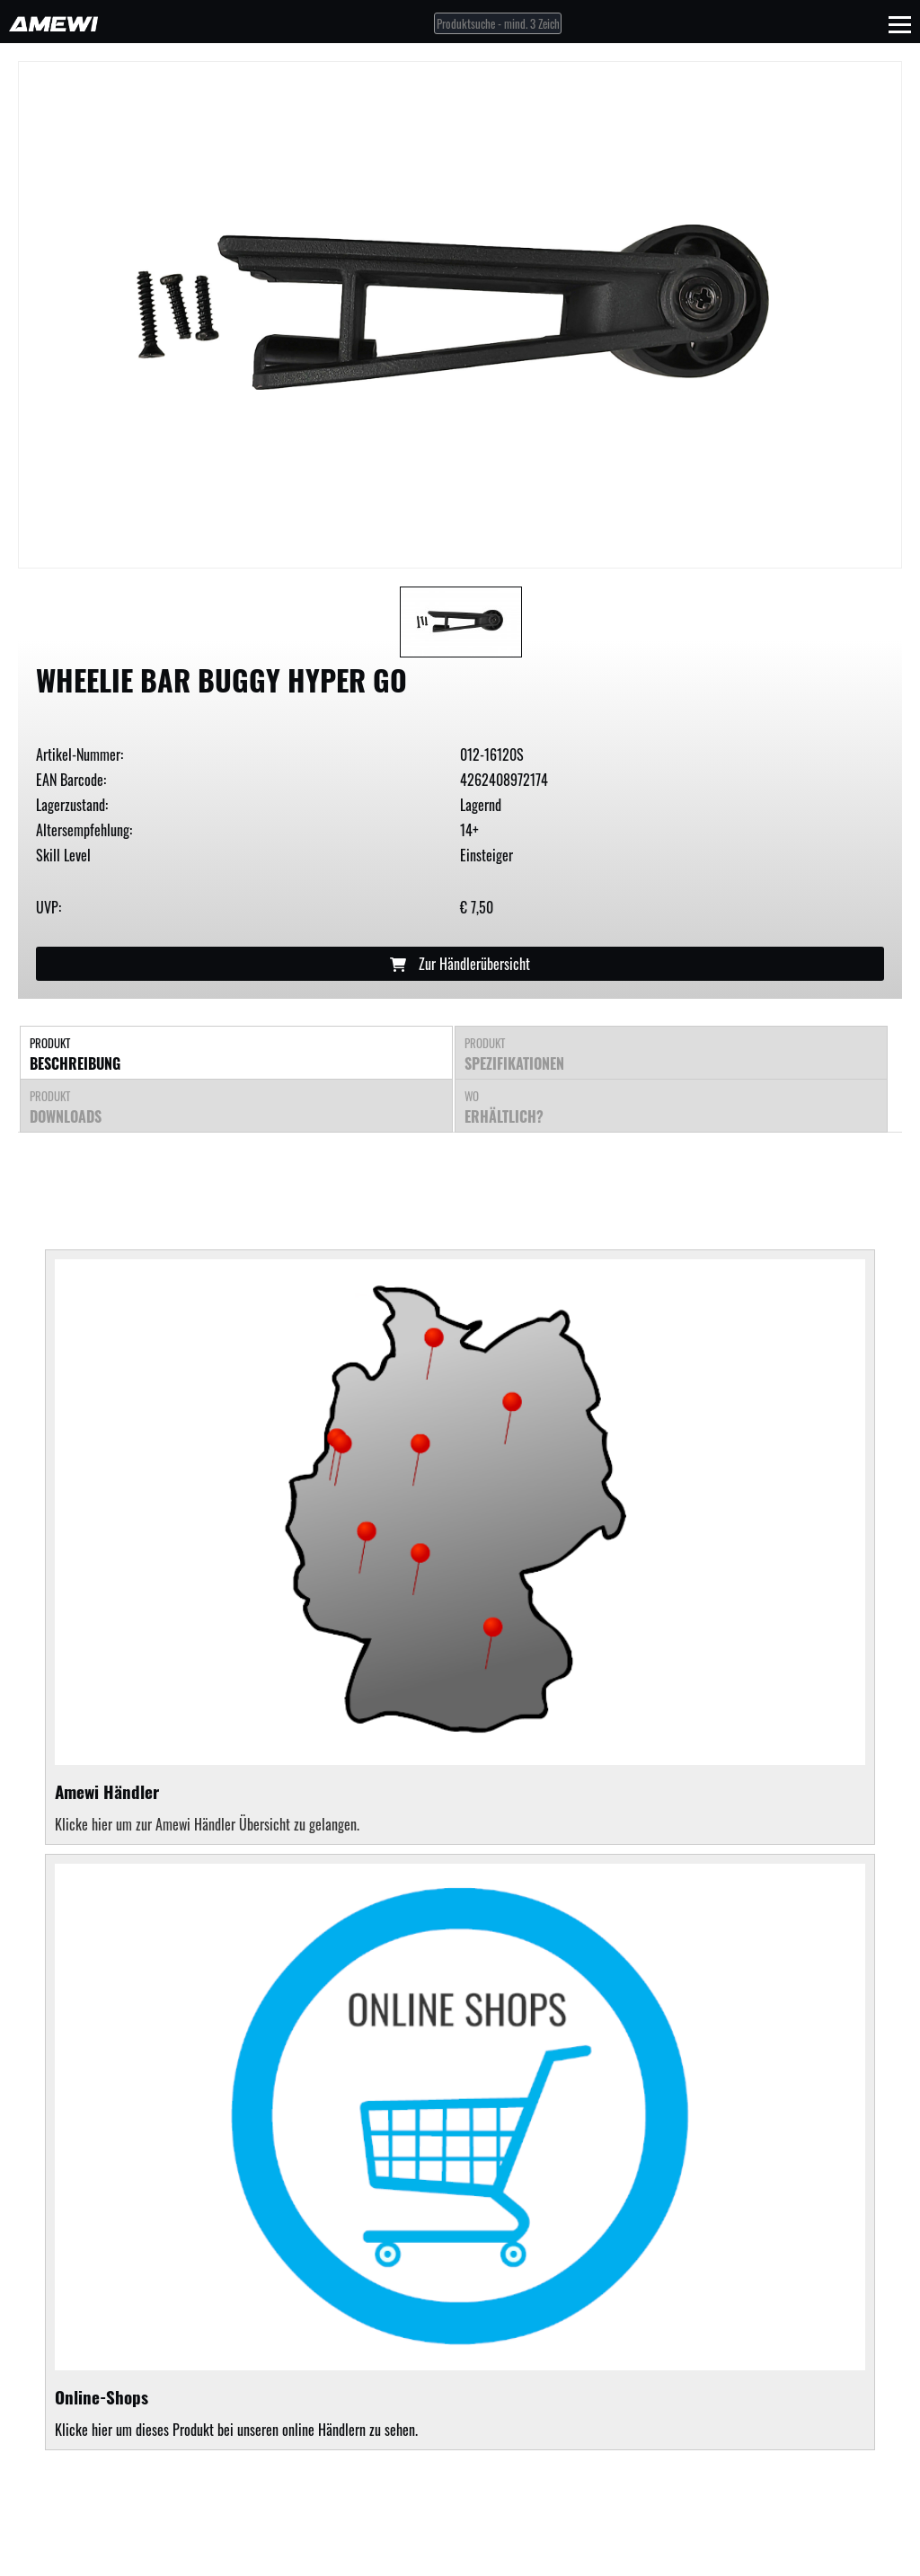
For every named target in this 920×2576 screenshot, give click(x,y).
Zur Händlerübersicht (460, 964)
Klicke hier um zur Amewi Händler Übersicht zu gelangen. (207, 1824)
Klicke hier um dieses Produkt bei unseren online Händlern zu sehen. (460, 2152)
